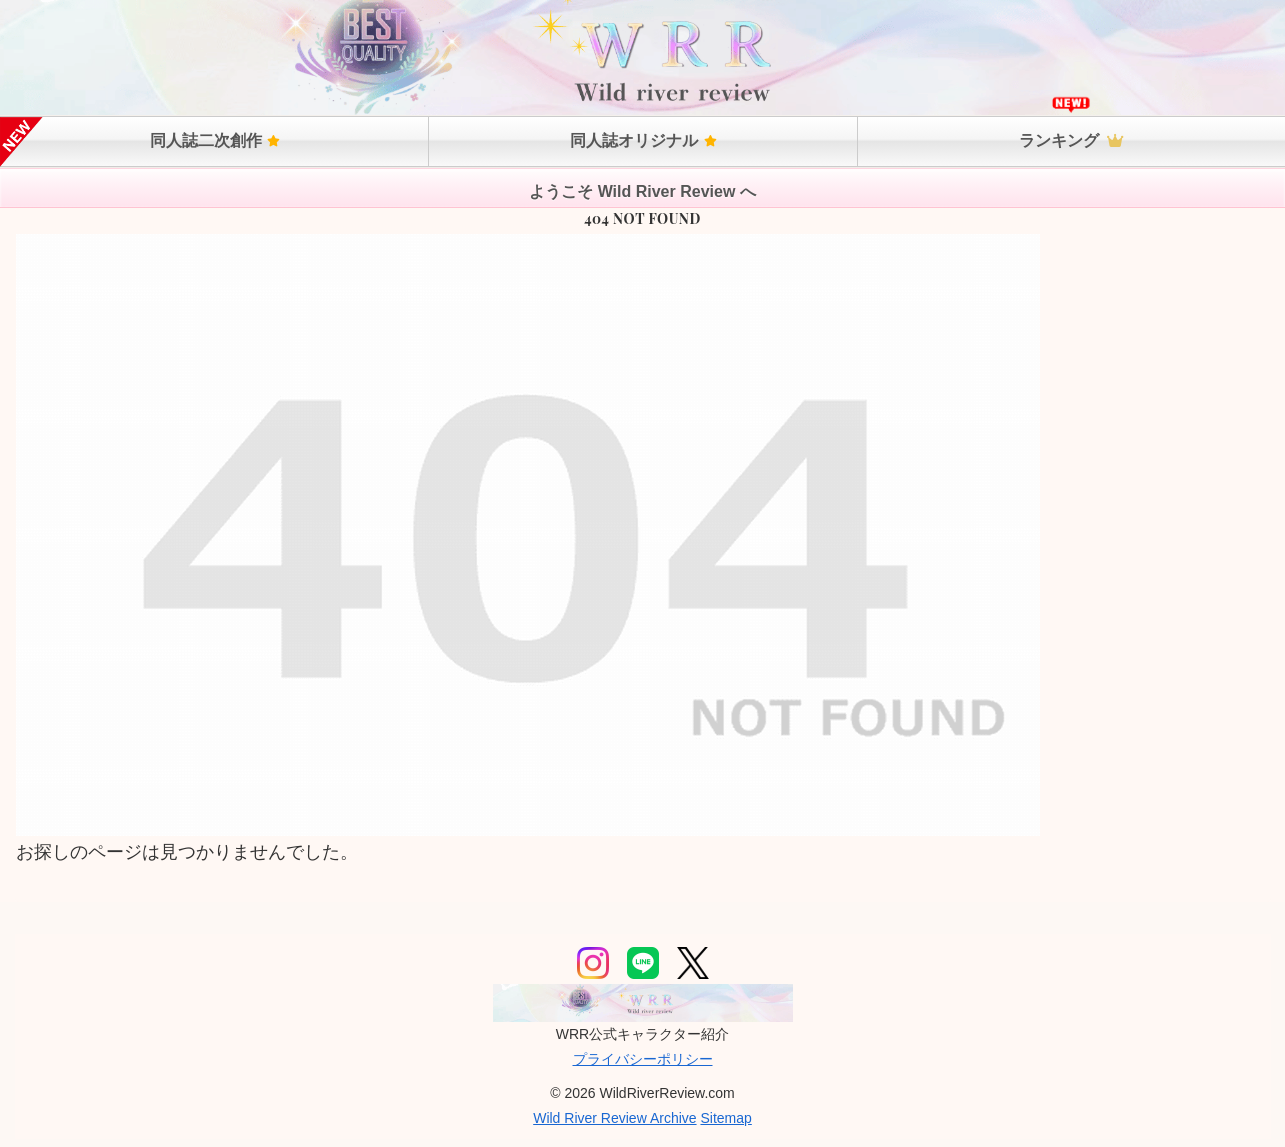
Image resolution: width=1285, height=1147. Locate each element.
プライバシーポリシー (643, 1059)
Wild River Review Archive (614, 1118)
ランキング (1071, 140)
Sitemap (725, 1118)
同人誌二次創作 (215, 140)
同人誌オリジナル (643, 140)
